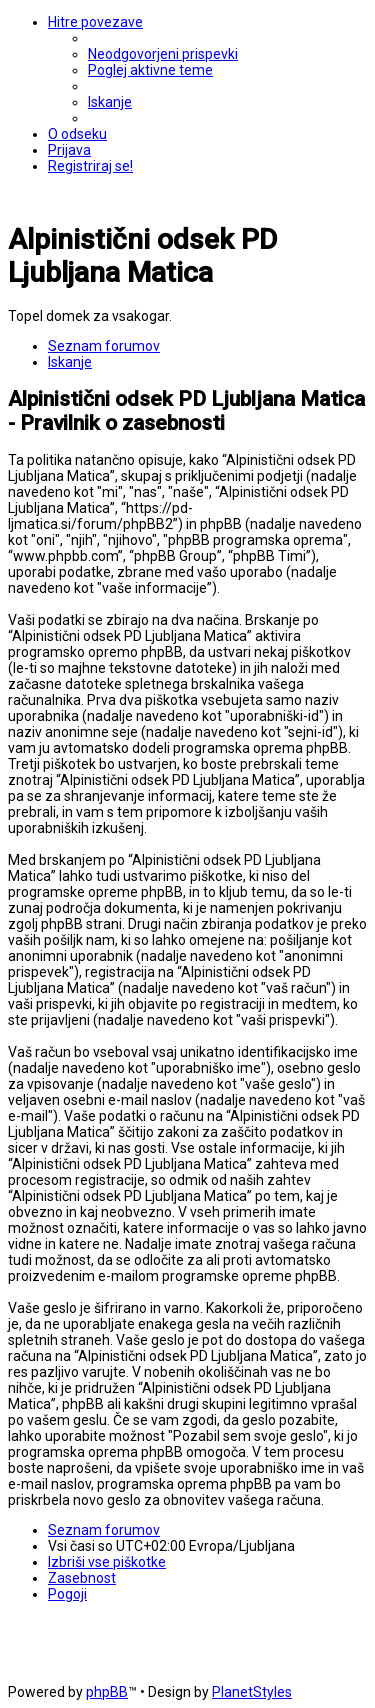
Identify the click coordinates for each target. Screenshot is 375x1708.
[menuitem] (163, 54)
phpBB (107, 1692)
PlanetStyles (252, 1692)
